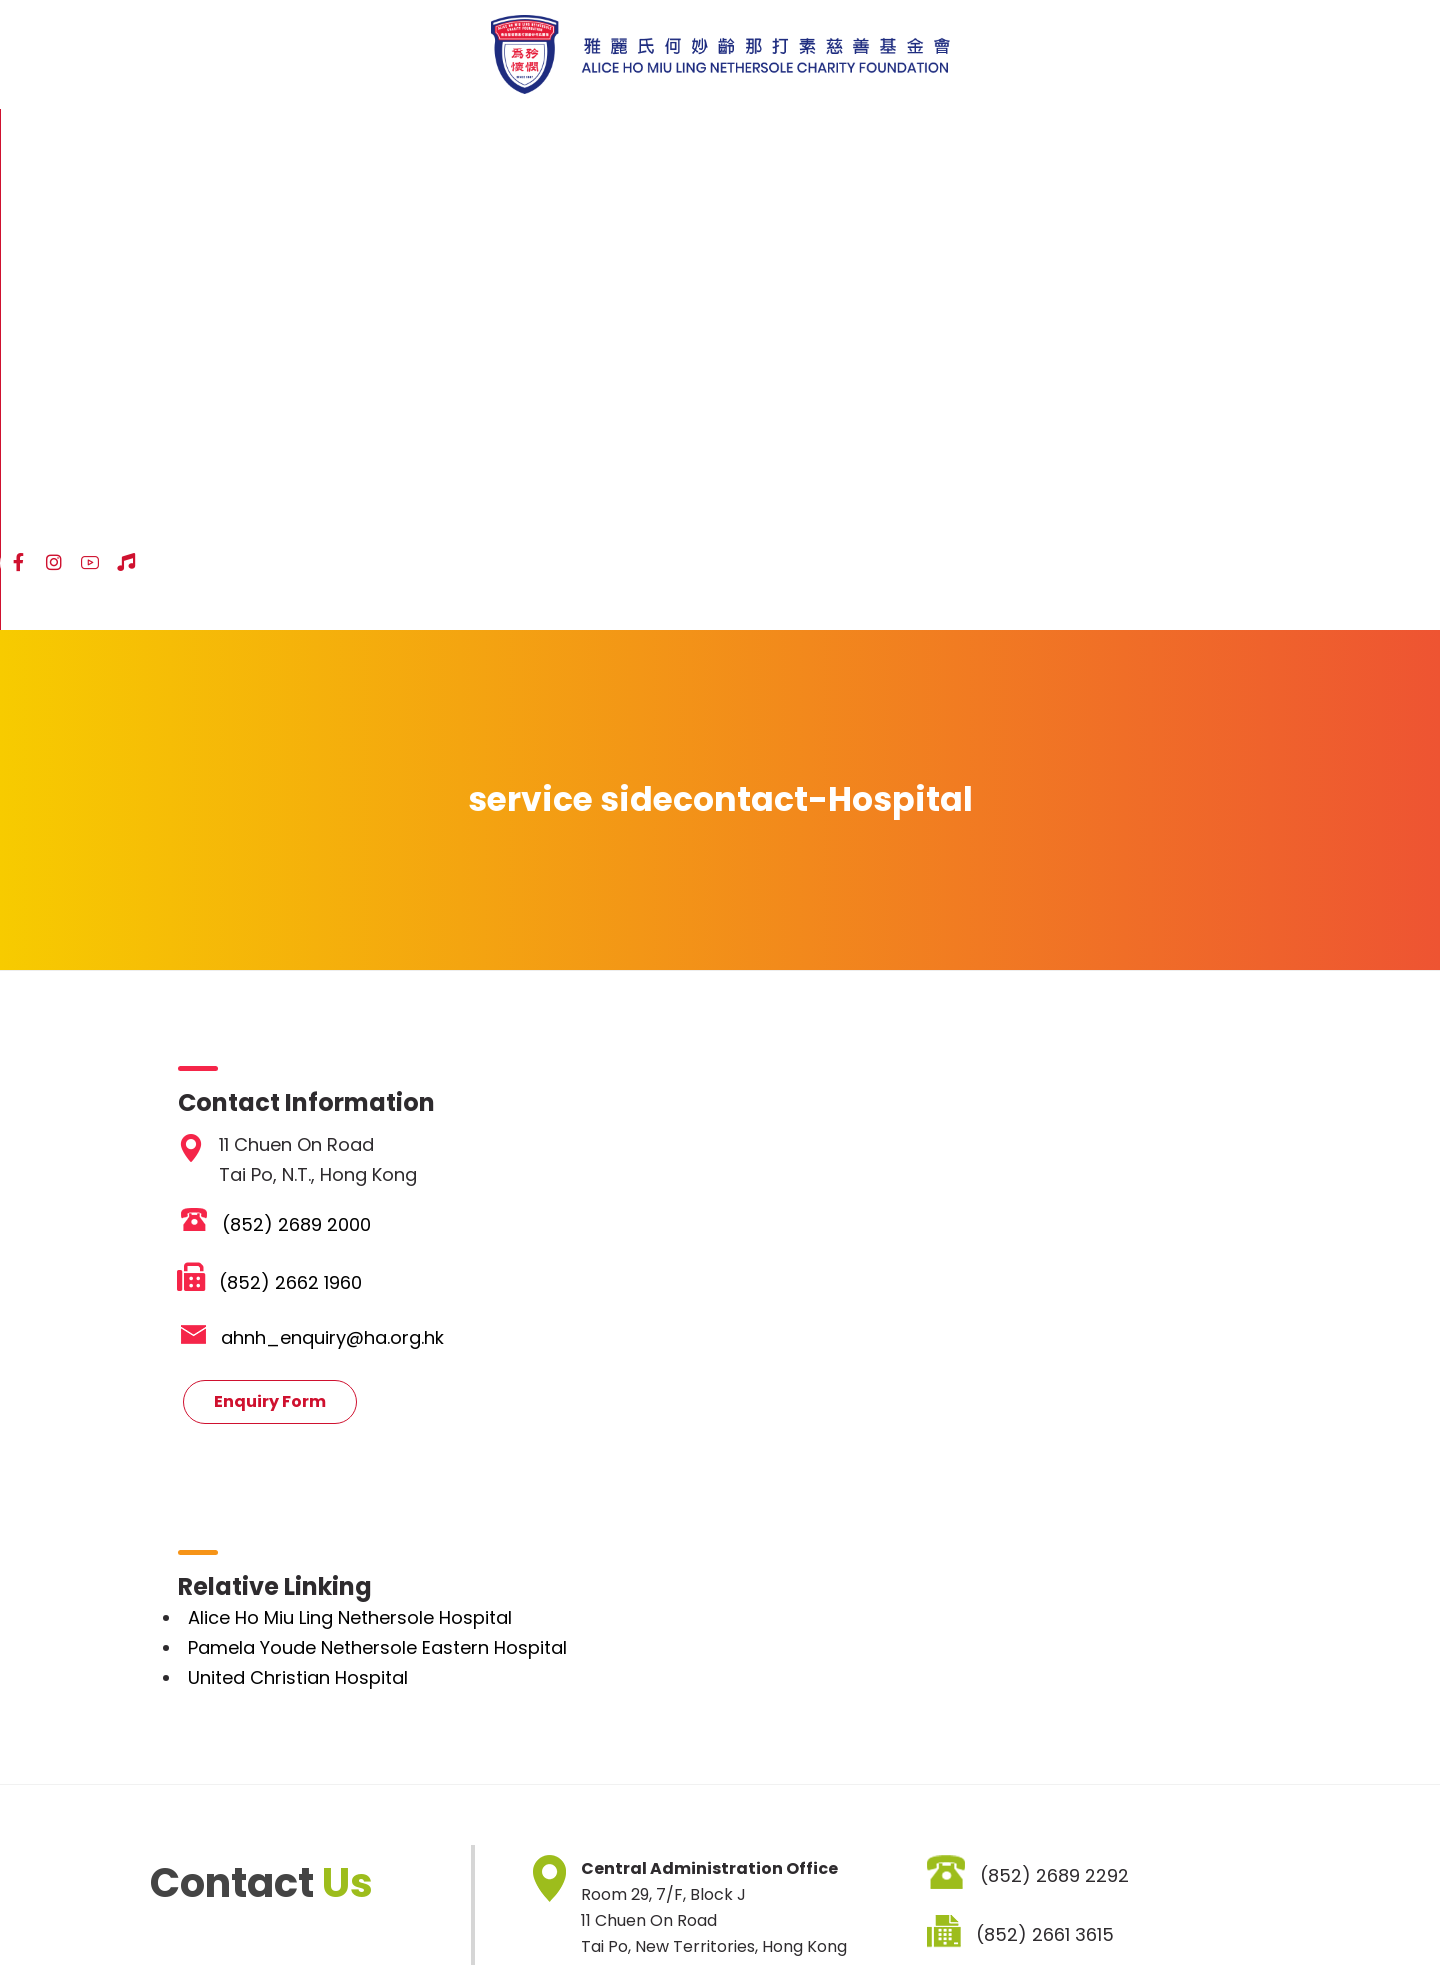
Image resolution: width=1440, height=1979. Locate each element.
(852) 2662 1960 (297, 819)
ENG (1280, 138)
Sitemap (159, 1920)
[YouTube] (1196, 137)
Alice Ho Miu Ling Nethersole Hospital (357, 1154)
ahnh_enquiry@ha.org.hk (339, 874)
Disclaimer (253, 1920)
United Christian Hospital (305, 1214)
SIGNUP (951, 1809)
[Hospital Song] (1232, 137)
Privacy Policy (365, 1920)
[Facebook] (1124, 137)
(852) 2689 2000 (303, 761)
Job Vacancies (491, 1920)
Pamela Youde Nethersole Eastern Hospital (384, 1184)
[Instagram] (1160, 137)
